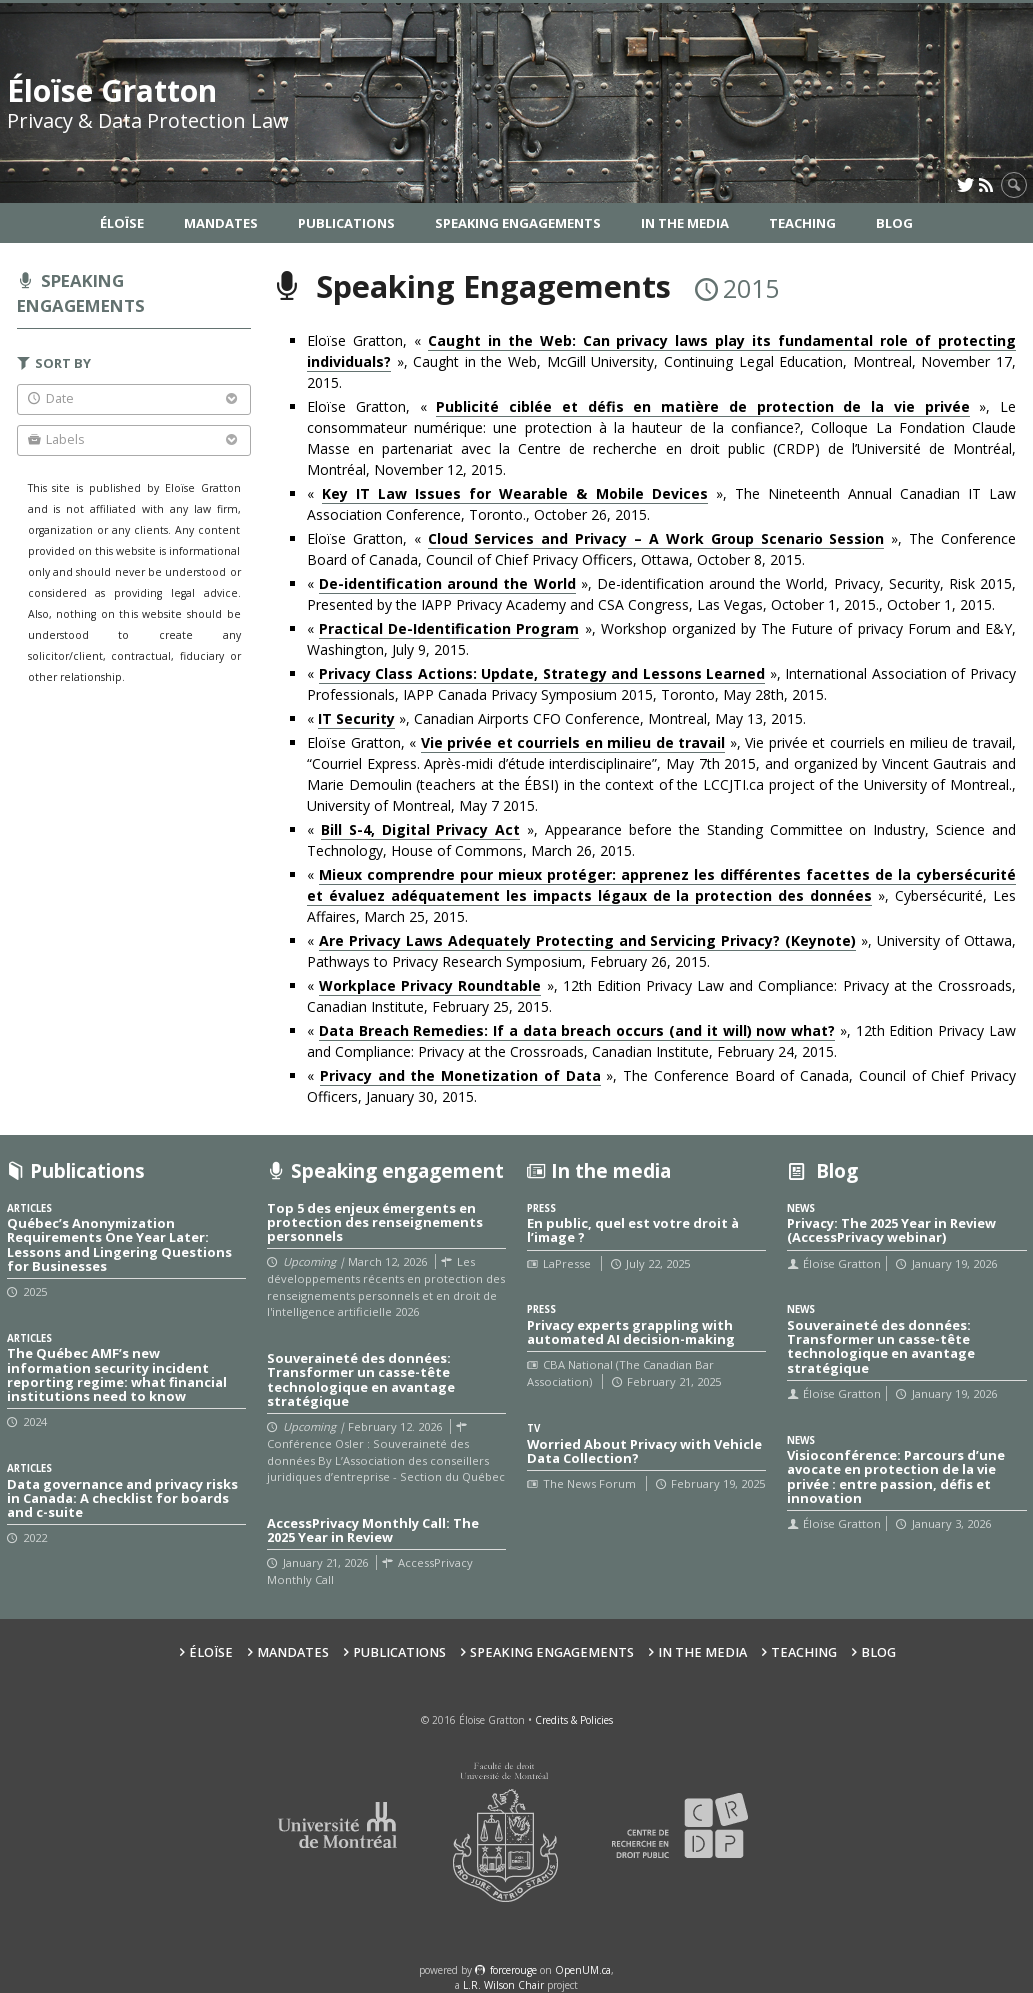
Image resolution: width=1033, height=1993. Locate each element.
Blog (894, 223)
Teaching (802, 223)
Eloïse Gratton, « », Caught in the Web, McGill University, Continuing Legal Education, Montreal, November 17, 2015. (661, 361)
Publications (346, 223)
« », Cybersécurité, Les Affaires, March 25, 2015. (661, 895)
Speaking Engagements (518, 223)
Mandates (221, 223)
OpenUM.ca (583, 1970)
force (513, 1970)
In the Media (685, 223)
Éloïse (122, 223)
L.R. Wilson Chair (503, 1985)
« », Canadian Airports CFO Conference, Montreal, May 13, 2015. (556, 719)
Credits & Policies (574, 1720)
